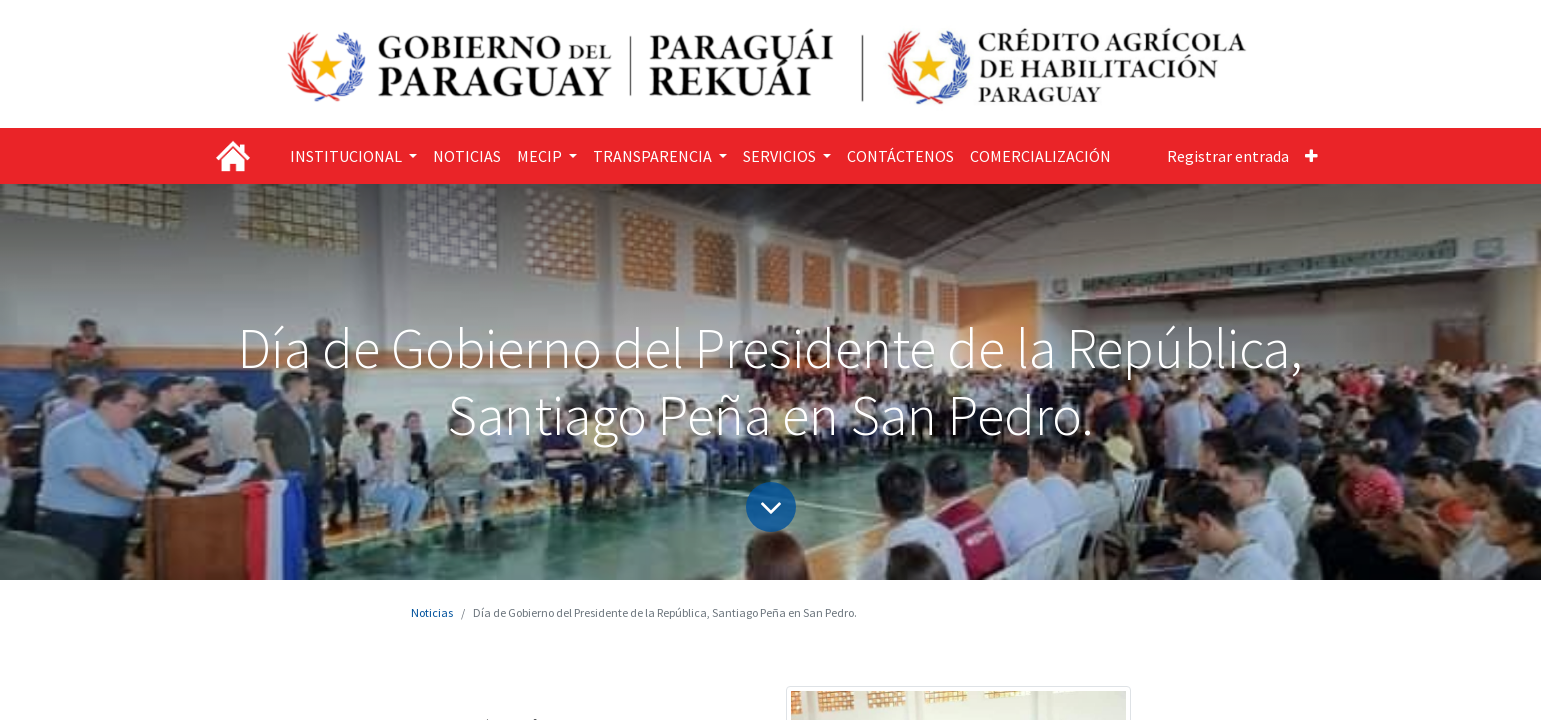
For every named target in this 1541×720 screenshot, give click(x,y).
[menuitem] (467, 156)
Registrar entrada (1228, 156)
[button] (1311, 156)
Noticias (432, 612)
